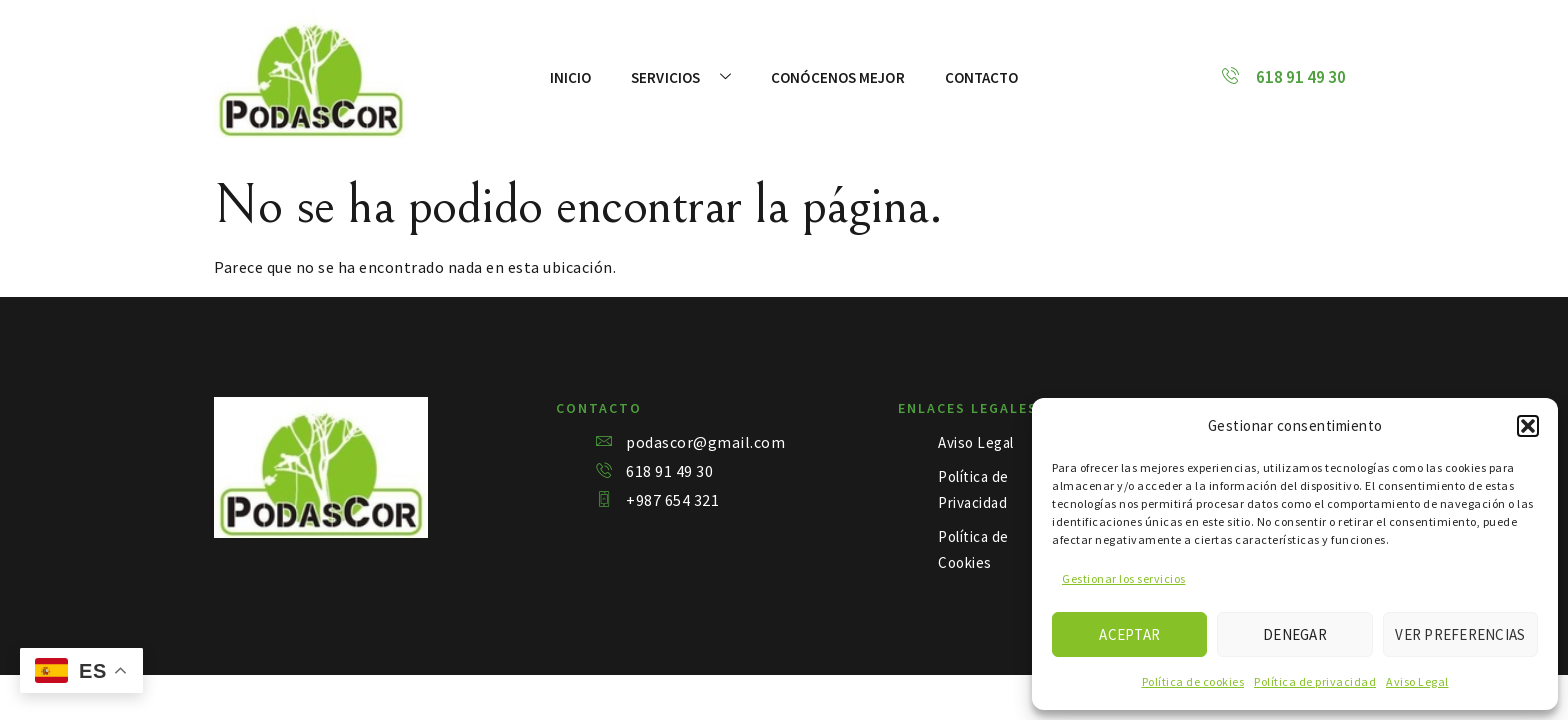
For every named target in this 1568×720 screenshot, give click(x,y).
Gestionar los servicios (1124, 578)
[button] (1528, 426)
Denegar (1295, 634)
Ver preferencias (1460, 634)
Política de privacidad (1315, 681)
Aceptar (1129, 634)
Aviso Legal (1417, 681)
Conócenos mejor (838, 77)
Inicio (571, 77)
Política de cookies (1193, 681)
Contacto (982, 77)
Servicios (681, 77)
